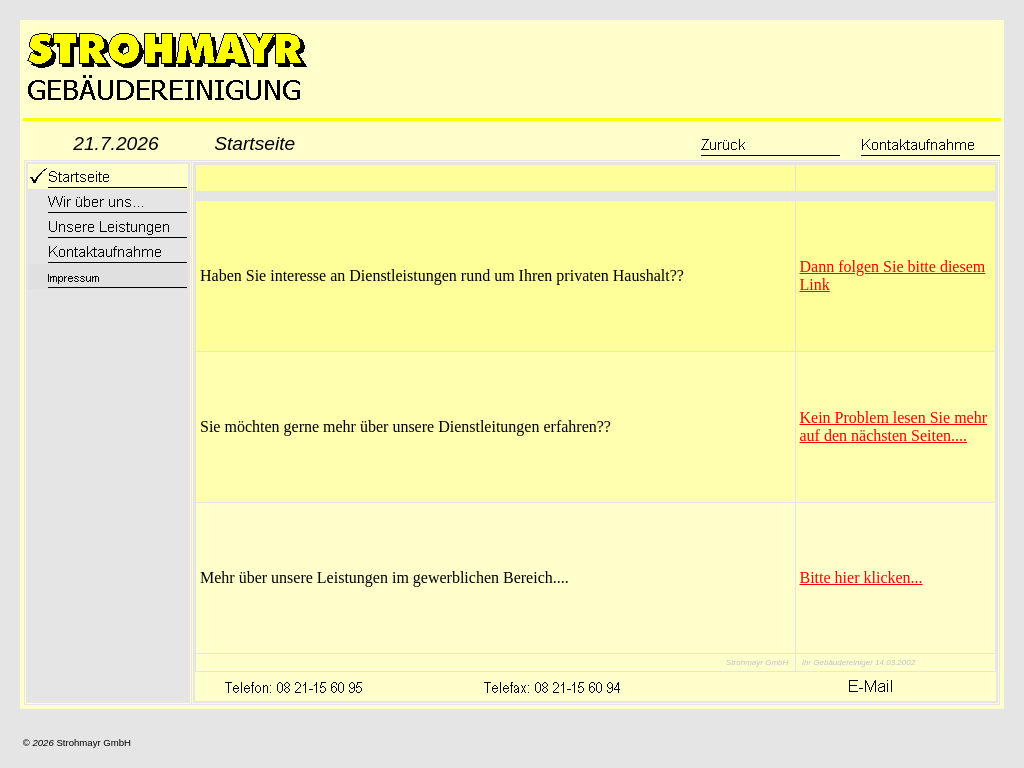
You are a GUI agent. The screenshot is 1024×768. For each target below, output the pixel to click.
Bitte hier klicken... (861, 577)
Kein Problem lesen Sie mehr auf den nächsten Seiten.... (894, 426)
